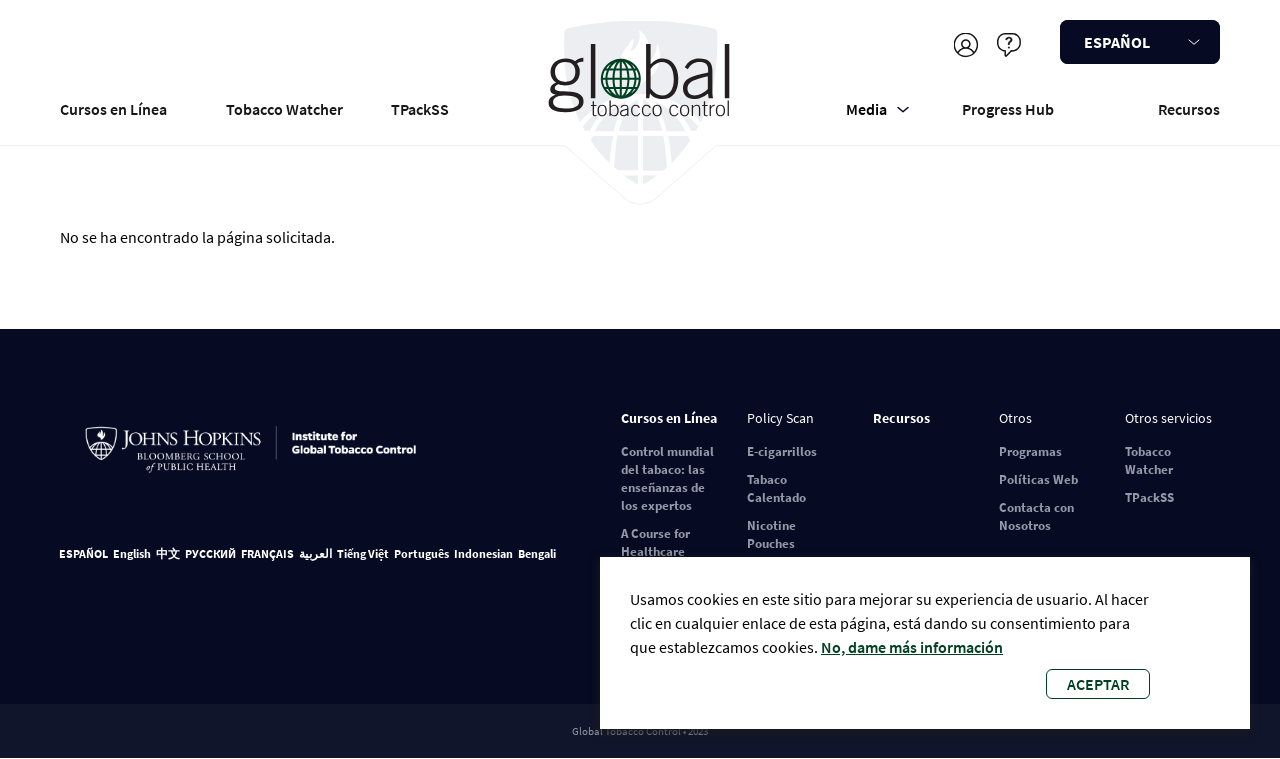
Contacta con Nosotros (1036, 516)
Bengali (537, 553)
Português (421, 553)
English (132, 553)
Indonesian (483, 553)
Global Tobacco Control (640, 103)
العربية (315, 553)
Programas (1030, 451)
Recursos (1189, 109)
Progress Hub (1008, 109)
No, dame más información (912, 647)
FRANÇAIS (267, 553)
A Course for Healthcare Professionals (660, 551)
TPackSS (420, 109)
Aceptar (1098, 684)
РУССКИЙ (210, 553)
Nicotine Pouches (771, 534)
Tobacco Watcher (284, 109)
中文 (168, 553)
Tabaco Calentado (776, 488)
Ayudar (1008, 44)
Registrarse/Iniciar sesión (965, 44)
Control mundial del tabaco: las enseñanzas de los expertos (667, 478)
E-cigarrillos (782, 451)
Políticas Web (1038, 479)
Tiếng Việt (363, 553)
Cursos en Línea (113, 109)
